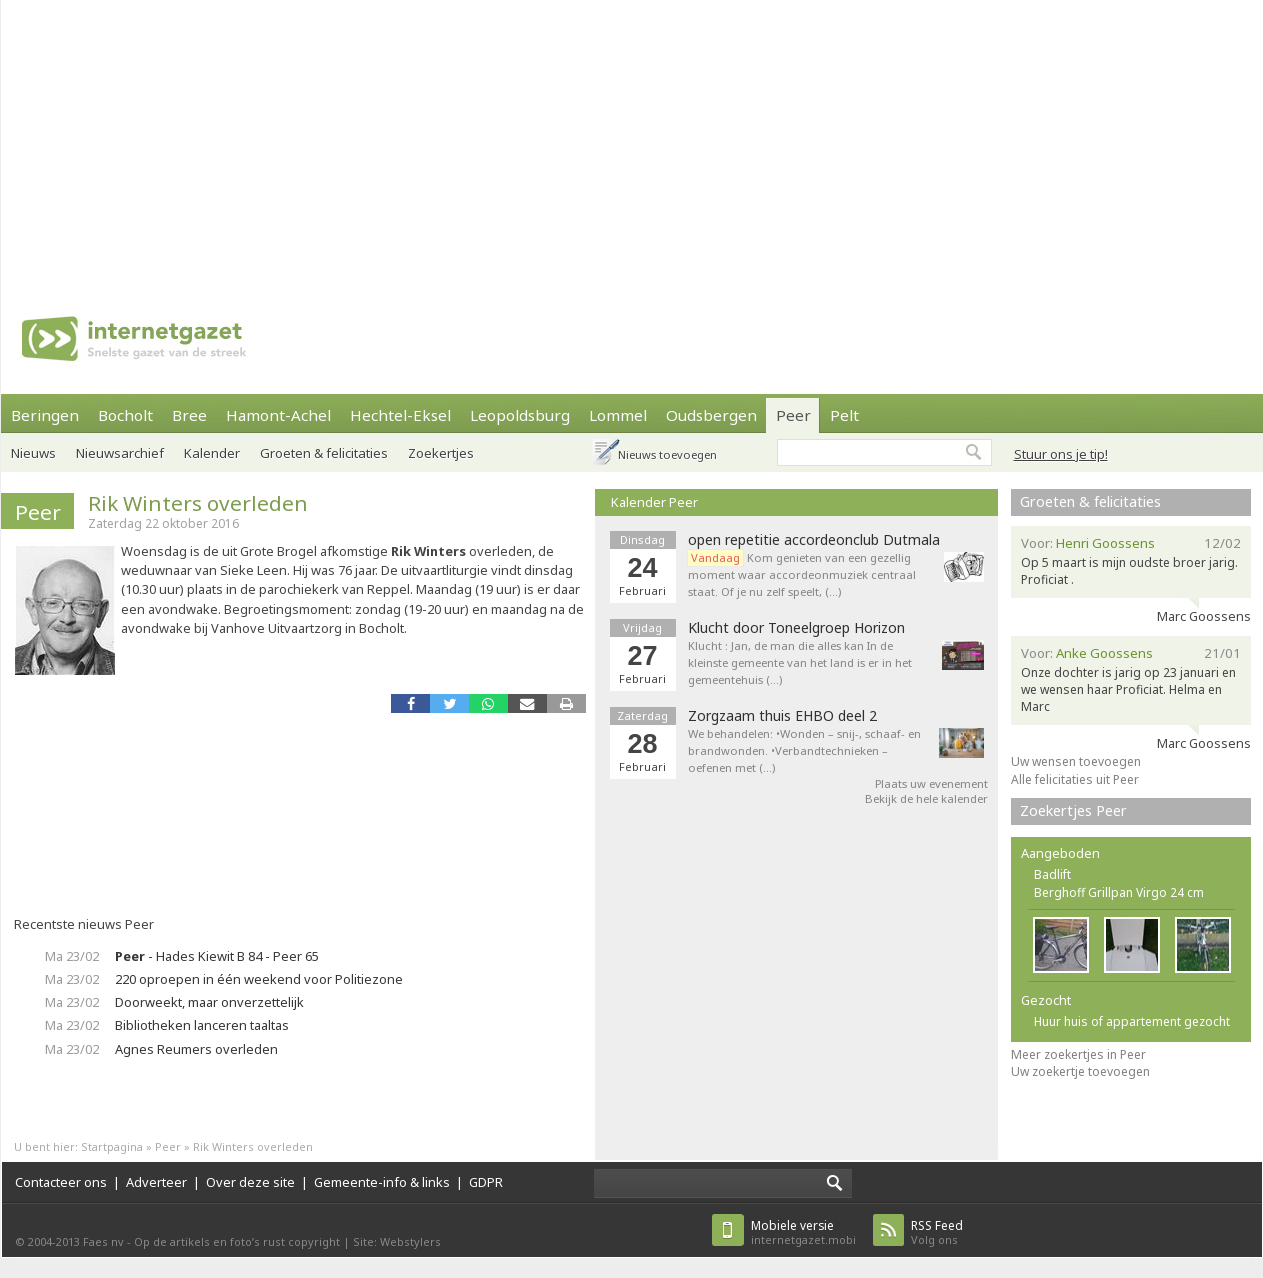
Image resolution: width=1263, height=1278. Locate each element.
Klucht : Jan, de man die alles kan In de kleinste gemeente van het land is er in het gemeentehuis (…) (800, 662)
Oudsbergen (711, 415)
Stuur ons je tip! (1061, 454)
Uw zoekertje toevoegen (1080, 1071)
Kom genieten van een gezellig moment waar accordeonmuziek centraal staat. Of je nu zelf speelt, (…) (802, 574)
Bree (189, 415)
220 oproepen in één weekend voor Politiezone (259, 979)
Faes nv (103, 1241)
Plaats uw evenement (931, 783)
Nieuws (33, 453)
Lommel (618, 415)
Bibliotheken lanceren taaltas (202, 1025)
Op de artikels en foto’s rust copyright (237, 1241)
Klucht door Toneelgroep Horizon (796, 628)
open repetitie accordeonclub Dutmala (814, 540)
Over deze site (250, 1182)
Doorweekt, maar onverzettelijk (209, 1002)
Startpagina (112, 1146)
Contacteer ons (61, 1182)
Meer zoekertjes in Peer (1078, 1054)
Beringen (45, 415)
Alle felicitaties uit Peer (1075, 779)
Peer (793, 415)
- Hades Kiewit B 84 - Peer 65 (217, 956)
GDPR (486, 1182)
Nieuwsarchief (120, 453)
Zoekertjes (441, 453)
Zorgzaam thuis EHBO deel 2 (782, 716)
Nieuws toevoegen (667, 454)
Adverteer (156, 1182)
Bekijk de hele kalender (926, 798)
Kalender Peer (654, 502)
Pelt (844, 415)
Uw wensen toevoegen (1076, 761)
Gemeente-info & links (382, 1182)
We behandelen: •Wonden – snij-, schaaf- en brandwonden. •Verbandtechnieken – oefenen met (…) (804, 750)
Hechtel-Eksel (400, 415)
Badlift (1052, 874)
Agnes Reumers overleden (196, 1049)
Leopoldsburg (520, 415)
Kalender (212, 453)
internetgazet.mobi (803, 1232)
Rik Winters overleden (198, 503)
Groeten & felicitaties (324, 453)
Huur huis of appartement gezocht (1132, 1021)
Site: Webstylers (397, 1241)
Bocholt (125, 415)
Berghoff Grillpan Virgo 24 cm (1119, 892)
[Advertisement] (412, 140)
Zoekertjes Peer (1073, 810)
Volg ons (937, 1232)
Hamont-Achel (278, 415)
